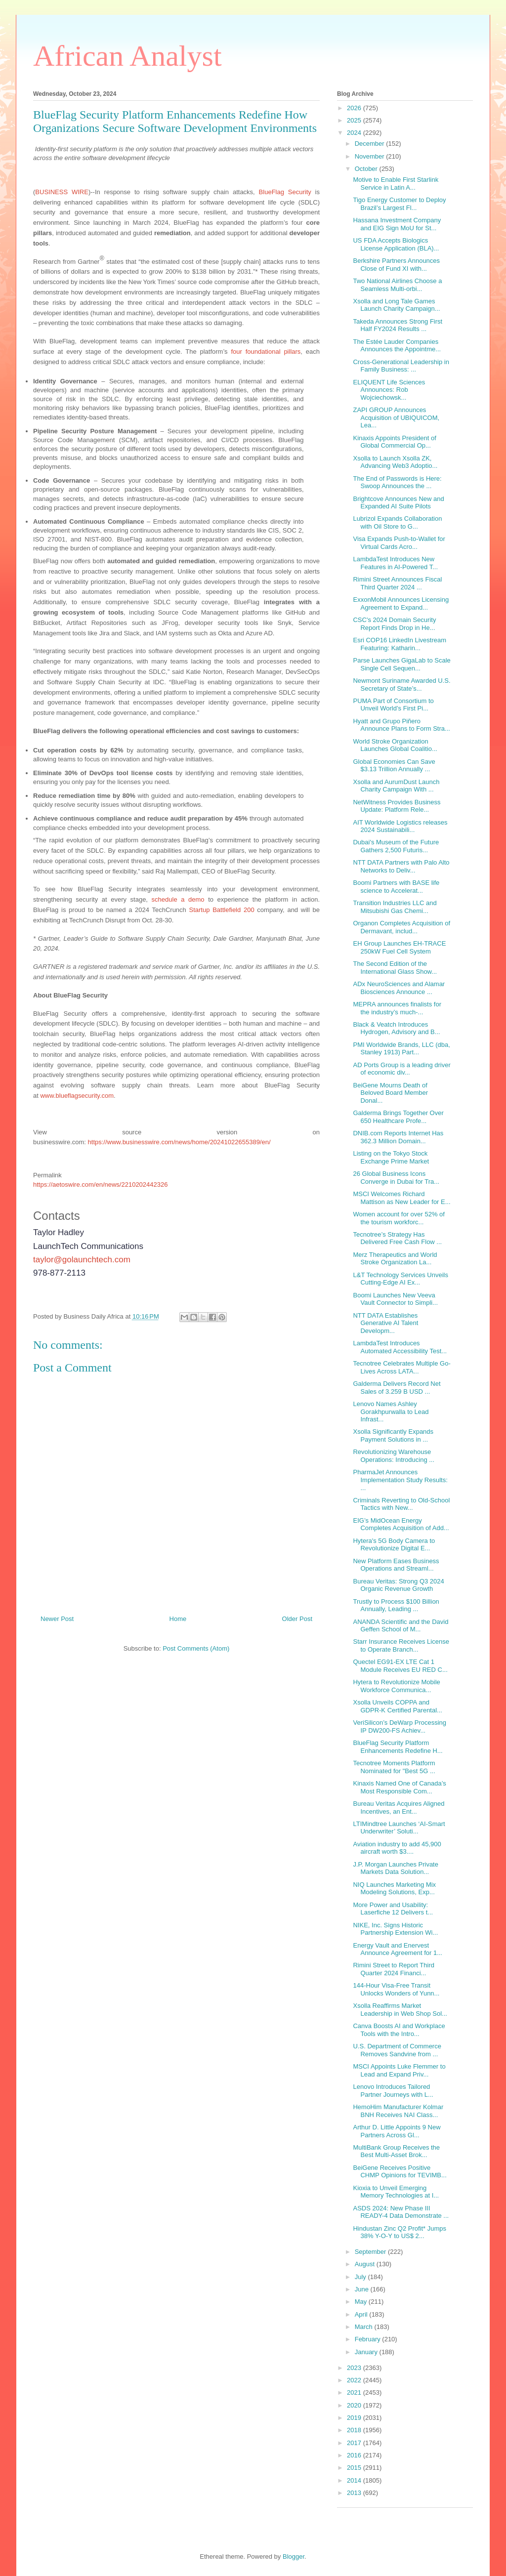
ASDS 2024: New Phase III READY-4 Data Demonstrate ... (401, 2212)
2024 (355, 132)
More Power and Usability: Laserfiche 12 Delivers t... (393, 1908)
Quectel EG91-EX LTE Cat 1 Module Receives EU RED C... (400, 1665)
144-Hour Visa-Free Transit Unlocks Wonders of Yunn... (396, 1989)
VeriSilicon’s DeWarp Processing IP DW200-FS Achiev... (399, 1726)
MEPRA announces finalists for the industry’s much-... (397, 1008)
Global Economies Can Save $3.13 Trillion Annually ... (394, 765)
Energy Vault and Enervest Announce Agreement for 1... (397, 1949)
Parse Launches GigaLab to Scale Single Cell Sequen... (401, 664)
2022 (355, 2380)
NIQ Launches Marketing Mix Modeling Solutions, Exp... (394, 1888)
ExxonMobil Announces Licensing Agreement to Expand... (401, 603)
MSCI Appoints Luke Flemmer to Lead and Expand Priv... (399, 2070)
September (371, 2251)
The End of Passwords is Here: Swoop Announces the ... (397, 482)
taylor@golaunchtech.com (81, 1259)
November (370, 156)
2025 (355, 120)
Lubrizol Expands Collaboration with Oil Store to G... (397, 522)
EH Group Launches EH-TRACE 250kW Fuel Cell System (399, 947)
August (366, 2264)
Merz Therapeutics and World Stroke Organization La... (395, 1258)
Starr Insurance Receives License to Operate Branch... (401, 1645)
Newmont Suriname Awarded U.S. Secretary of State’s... (401, 684)
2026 (355, 108)
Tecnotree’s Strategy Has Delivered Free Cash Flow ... (397, 1238)
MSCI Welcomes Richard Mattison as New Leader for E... (401, 1197)
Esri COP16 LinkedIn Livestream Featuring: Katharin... (399, 644)
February (368, 2339)
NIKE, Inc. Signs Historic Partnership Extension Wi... (395, 1929)
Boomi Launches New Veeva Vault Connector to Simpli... (395, 1299)
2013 (355, 2492)
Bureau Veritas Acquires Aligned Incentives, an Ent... (398, 1807)
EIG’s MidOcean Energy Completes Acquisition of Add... (401, 1524)
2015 (355, 2467)
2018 (355, 2430)
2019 (355, 2417)
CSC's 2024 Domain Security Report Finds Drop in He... (394, 623)
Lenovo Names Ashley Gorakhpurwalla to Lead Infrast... (390, 1411)
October (367, 168)
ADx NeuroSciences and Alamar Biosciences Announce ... (399, 988)
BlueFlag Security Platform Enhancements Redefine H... (397, 1746)
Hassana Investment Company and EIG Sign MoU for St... (397, 224)
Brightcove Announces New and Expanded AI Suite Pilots (398, 502)
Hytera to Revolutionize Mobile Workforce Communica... (396, 1686)
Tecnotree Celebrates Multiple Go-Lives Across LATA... (401, 1367)
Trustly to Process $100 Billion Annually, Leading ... (396, 1605)
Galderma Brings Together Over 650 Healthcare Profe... (398, 1116)
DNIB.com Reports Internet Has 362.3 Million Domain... (398, 1137)
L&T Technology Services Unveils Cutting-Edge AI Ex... (400, 1279)
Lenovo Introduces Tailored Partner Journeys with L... (393, 2090)
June (363, 2289)
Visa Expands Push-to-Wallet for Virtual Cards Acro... (399, 542)
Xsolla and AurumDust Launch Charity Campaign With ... (396, 785)
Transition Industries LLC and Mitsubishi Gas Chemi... (394, 906)
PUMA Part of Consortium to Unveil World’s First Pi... (393, 704)
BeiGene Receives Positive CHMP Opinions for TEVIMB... (399, 2171)
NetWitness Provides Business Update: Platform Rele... (396, 806)
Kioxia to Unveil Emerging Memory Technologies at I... (396, 2192)
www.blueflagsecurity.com (77, 1095)
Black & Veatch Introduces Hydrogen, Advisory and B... (396, 1028)
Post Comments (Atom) (196, 1648)
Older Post (297, 1618)
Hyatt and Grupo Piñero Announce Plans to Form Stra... (401, 725)
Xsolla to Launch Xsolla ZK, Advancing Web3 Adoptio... (395, 462)
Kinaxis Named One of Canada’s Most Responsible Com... (399, 1787)
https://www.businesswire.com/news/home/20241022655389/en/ (179, 1142)
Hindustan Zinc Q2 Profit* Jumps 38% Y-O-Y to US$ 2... (399, 2232)
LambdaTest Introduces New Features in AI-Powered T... (395, 563)
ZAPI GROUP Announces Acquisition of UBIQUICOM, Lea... (396, 417)
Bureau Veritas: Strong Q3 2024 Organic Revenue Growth (398, 1585)
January (367, 2352)
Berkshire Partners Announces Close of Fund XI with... (396, 264)
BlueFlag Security (285, 192)
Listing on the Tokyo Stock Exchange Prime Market (391, 1157)
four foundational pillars (265, 351)
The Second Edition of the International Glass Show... (395, 967)
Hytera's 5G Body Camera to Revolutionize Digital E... (394, 1544)
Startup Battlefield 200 (221, 910)
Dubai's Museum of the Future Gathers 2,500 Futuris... (396, 846)
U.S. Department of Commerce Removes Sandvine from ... (397, 2050)
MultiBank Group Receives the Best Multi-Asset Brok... (396, 2151)
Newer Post (57, 1618)
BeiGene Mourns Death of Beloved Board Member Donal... (390, 1092)
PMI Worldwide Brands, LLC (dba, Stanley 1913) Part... (401, 1048)
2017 (355, 2443)
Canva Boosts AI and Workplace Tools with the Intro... (399, 2029)
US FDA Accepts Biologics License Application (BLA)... (396, 244)
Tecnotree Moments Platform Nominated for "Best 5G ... (394, 1767)
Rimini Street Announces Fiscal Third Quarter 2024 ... (397, 583)
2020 (355, 2405)
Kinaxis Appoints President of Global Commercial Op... (394, 442)
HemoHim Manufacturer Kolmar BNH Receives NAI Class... (398, 2111)
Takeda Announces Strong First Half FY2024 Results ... (397, 325)
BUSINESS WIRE (61, 192)
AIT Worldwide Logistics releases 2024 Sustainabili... (400, 826)
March (365, 2326)
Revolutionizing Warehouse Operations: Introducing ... (393, 1455)
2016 (355, 2455)
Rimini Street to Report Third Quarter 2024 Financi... (393, 1969)
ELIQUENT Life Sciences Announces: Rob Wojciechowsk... (389, 389)
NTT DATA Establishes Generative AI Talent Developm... (385, 1323)
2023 (355, 2367)
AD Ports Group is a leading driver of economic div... (401, 1069)
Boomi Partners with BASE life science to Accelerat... (396, 886)
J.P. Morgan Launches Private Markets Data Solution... (395, 1868)
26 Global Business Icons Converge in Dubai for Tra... (396, 1177)
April (362, 2314)
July (361, 2277)
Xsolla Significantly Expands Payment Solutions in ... (393, 1435)
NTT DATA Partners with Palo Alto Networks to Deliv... (401, 866)
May (362, 2301)
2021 (355, 2392)
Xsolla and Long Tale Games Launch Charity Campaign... (396, 305)
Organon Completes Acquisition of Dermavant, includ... (401, 927)
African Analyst (127, 56)
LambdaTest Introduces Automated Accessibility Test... (400, 1347)
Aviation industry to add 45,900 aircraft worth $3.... (397, 1848)
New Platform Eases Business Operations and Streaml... (396, 1565)
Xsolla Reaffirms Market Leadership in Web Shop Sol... (400, 2009)
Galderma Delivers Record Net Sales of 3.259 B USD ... (396, 1387)
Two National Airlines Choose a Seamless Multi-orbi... (397, 284)
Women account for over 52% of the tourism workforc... (398, 1218)
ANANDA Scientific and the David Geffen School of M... (400, 1625)
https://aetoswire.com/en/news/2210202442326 (100, 1184)
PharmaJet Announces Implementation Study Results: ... (400, 1479)
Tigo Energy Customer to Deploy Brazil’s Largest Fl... (399, 203)
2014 (355, 2480)
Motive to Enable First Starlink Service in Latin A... (395, 183)
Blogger (293, 2556)
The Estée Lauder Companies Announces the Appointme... (397, 345)
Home (178, 1618)
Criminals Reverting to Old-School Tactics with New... (401, 1504)
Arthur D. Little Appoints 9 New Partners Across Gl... (396, 2131)
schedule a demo (178, 899)
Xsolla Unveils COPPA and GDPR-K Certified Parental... (397, 1706)
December (370, 143)
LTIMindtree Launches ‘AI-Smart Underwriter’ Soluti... (399, 1827)
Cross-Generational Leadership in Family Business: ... (401, 366)
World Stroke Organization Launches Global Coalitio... (395, 745)
